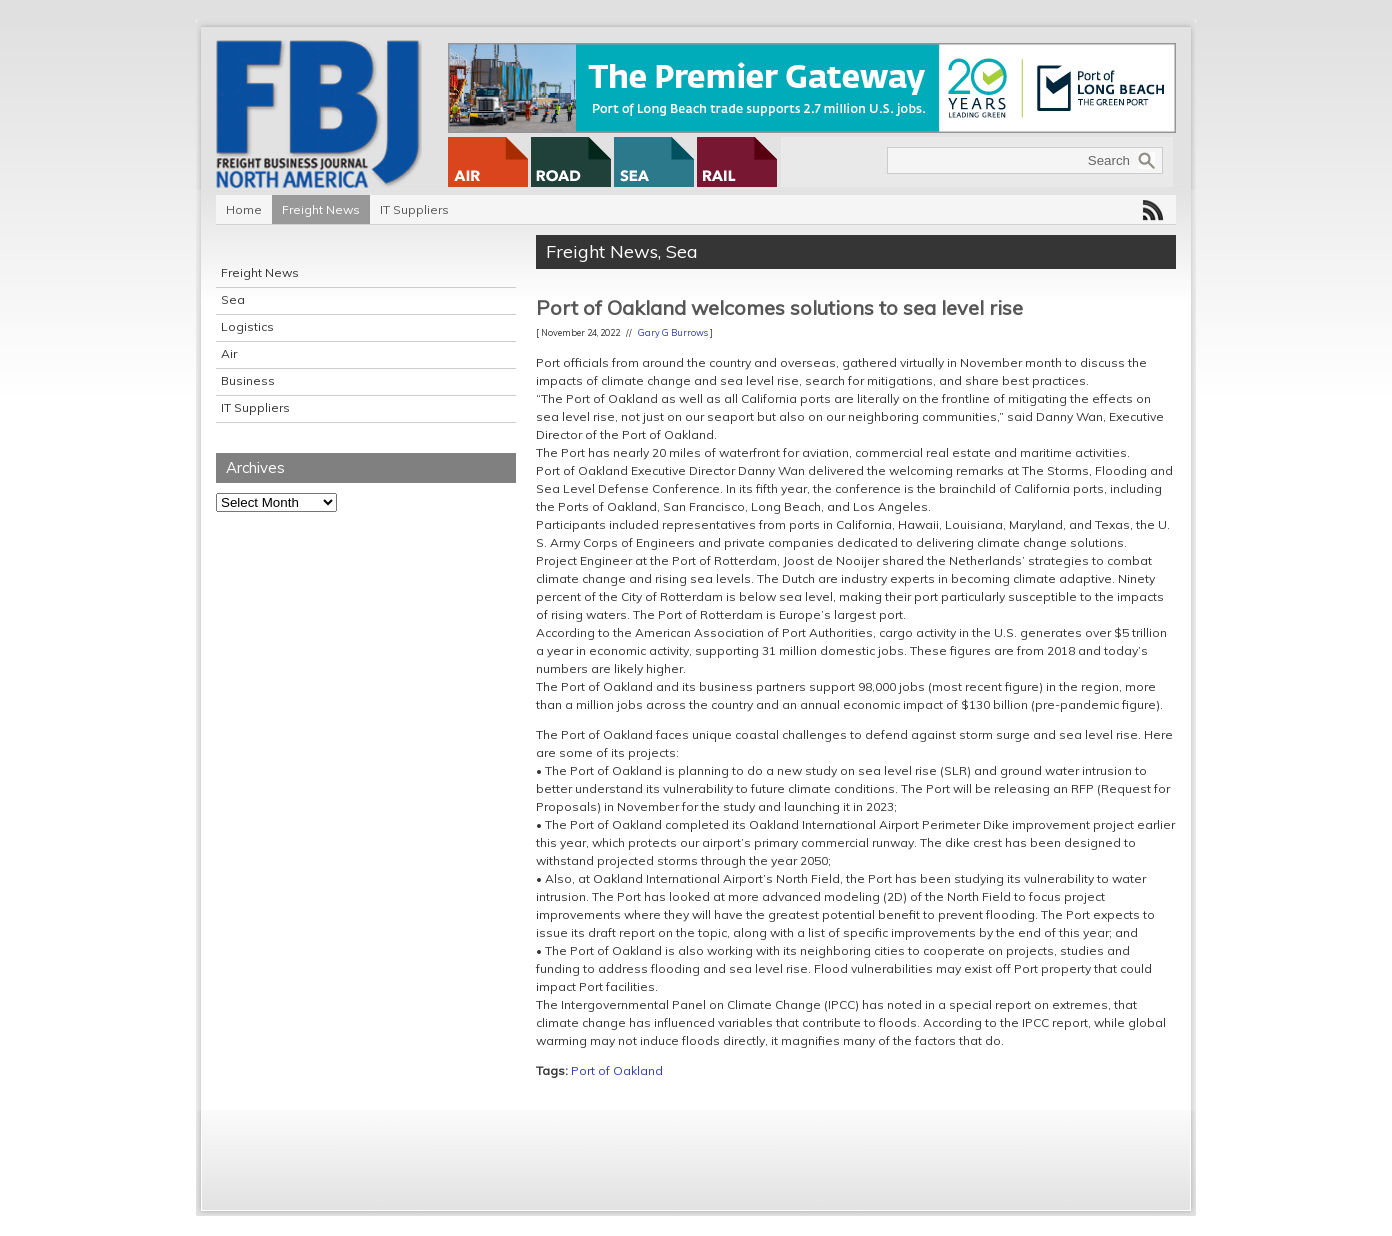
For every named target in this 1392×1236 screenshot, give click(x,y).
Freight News (321, 209)
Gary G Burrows (673, 332)
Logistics (247, 326)
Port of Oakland (617, 1070)
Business (248, 380)
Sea (233, 299)
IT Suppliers (414, 209)
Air (229, 353)
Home (244, 209)
